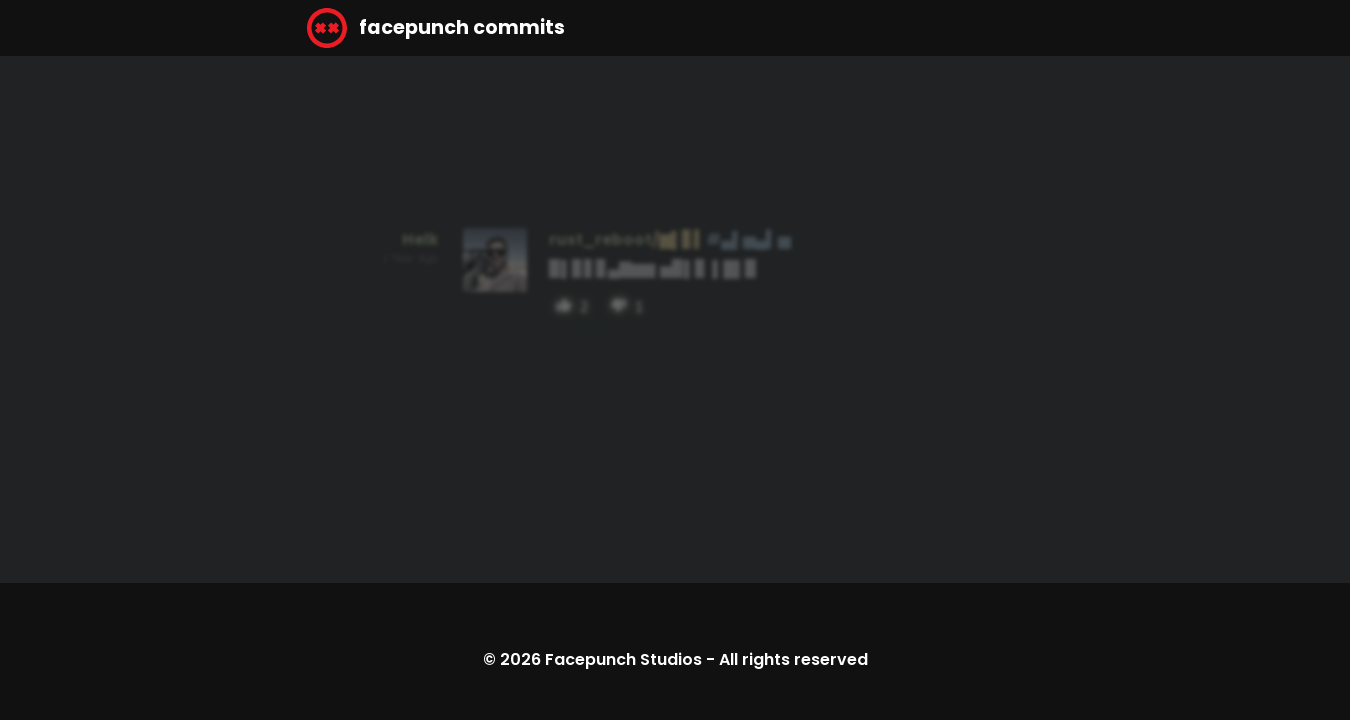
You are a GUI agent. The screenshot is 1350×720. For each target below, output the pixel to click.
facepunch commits (436, 28)
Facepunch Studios (623, 659)
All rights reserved (793, 659)
